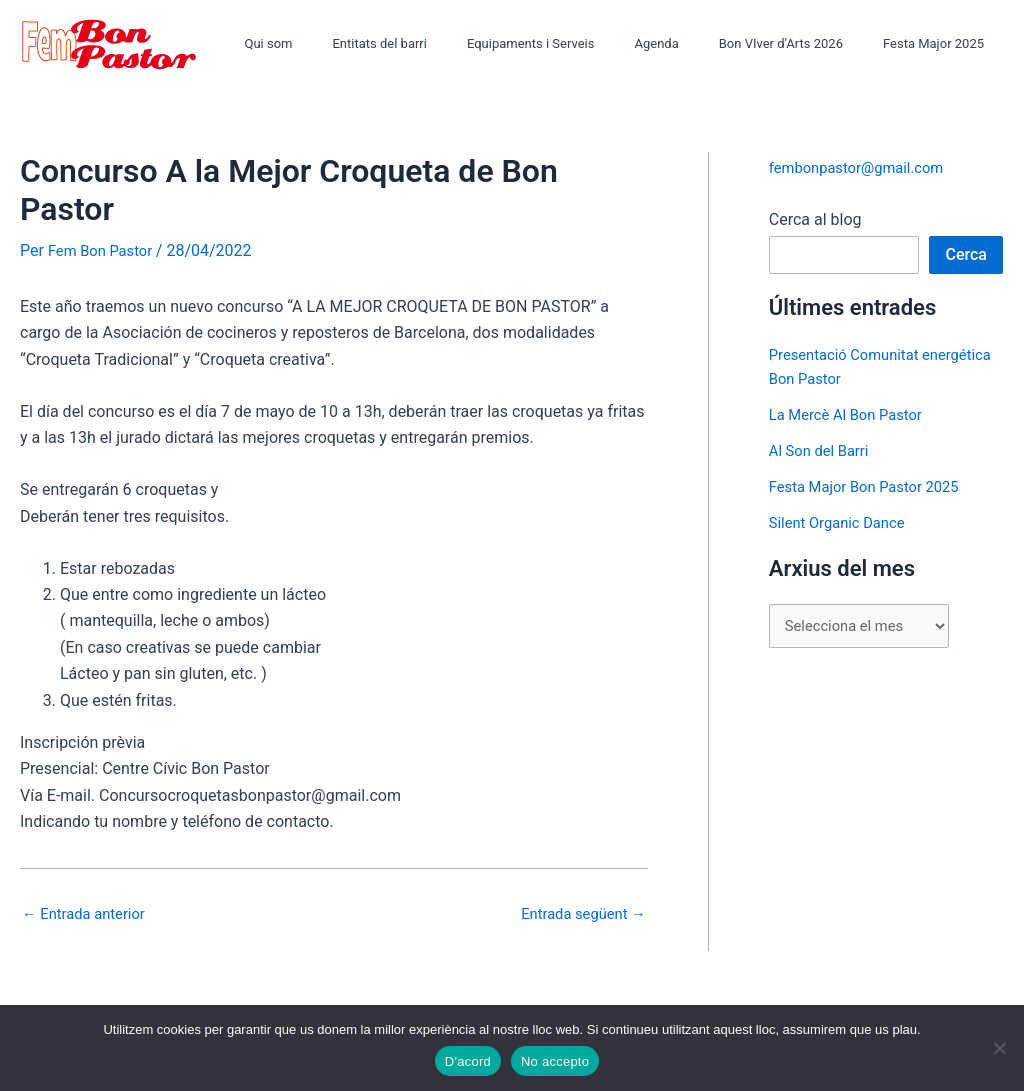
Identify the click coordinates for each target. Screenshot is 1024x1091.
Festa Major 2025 (940, 43)
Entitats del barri (442, 43)
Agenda (691, 43)
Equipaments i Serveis (580, 43)
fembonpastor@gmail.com (864, 167)
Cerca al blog (815, 219)
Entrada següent (578, 913)
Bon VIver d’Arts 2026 (802, 43)
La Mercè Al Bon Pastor (852, 414)
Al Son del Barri (823, 450)
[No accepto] (999, 1048)
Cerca (966, 254)
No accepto (555, 1061)
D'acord (468, 1061)
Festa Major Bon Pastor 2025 (872, 486)
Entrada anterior (89, 913)
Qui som (345, 43)
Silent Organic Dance (843, 522)
